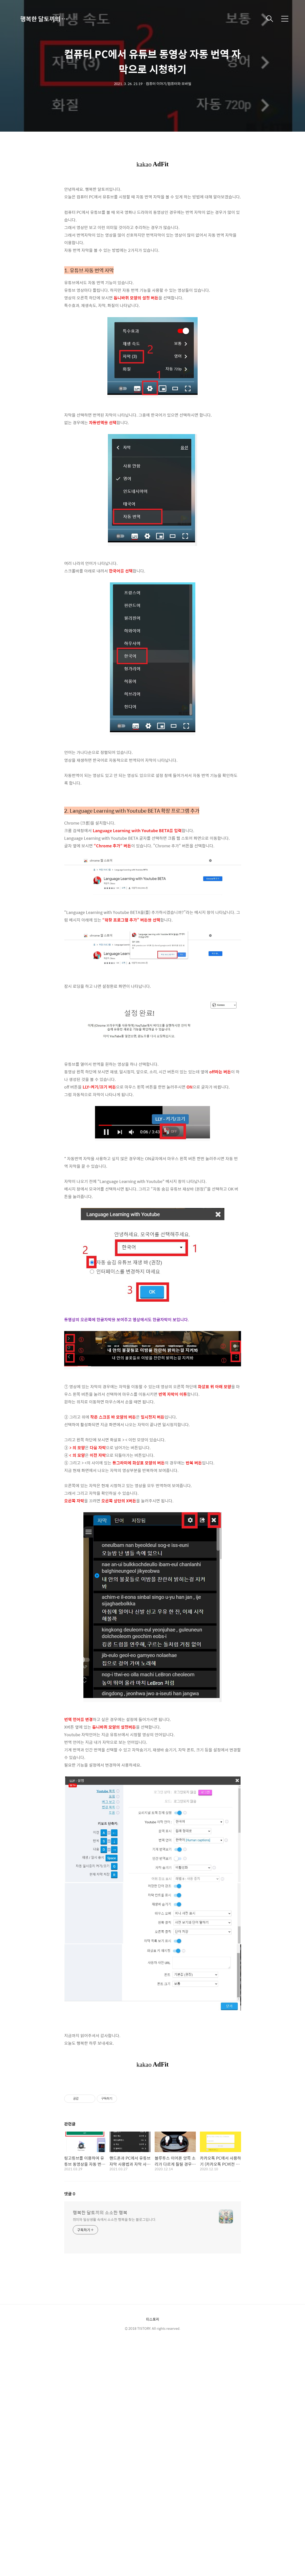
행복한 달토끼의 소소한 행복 (45, 19)
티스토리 (152, 2481)
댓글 (69, 2356)
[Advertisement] (152, 2116)
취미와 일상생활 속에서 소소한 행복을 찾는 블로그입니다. (114, 2381)
